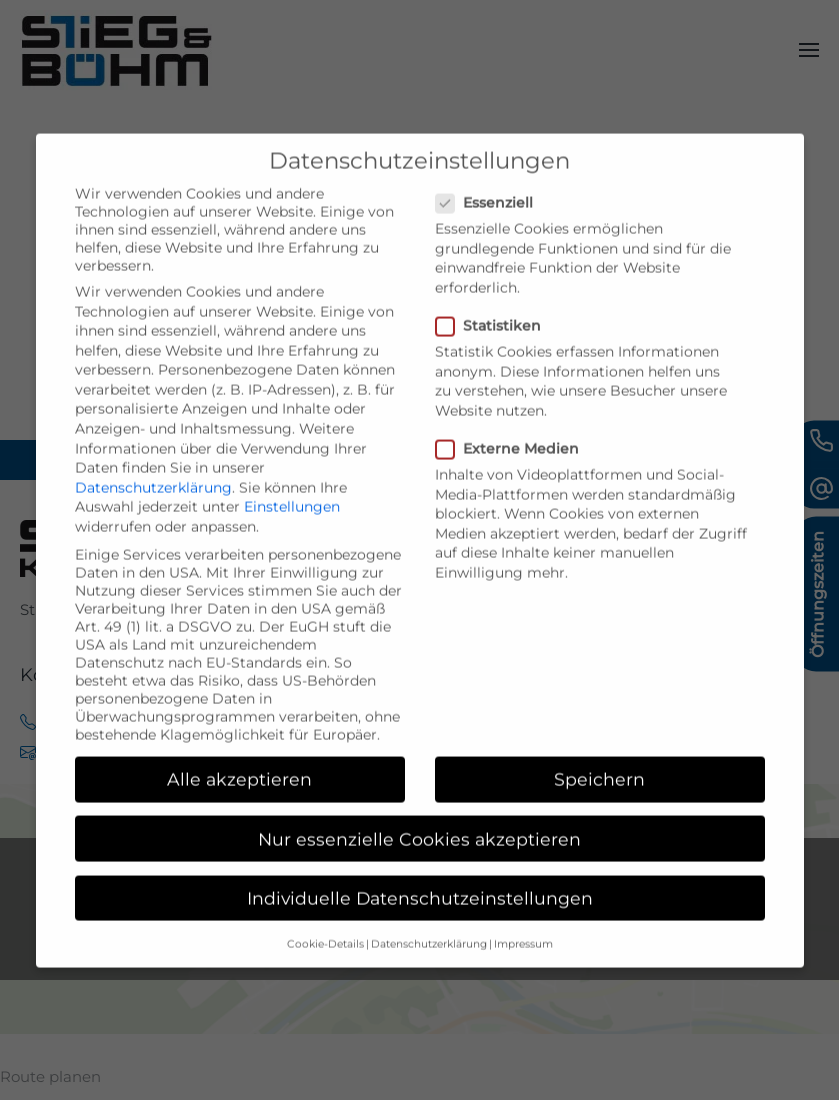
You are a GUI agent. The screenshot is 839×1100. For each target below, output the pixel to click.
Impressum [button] (523, 971)
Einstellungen (292, 535)
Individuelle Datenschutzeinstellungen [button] (420, 925)
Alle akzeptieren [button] (239, 807)
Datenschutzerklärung (153, 515)
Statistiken (496, 354)
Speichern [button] (599, 807)
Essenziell (492, 231)
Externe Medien (515, 477)
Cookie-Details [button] (325, 971)
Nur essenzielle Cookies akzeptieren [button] (419, 866)
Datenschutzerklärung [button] (429, 971)
